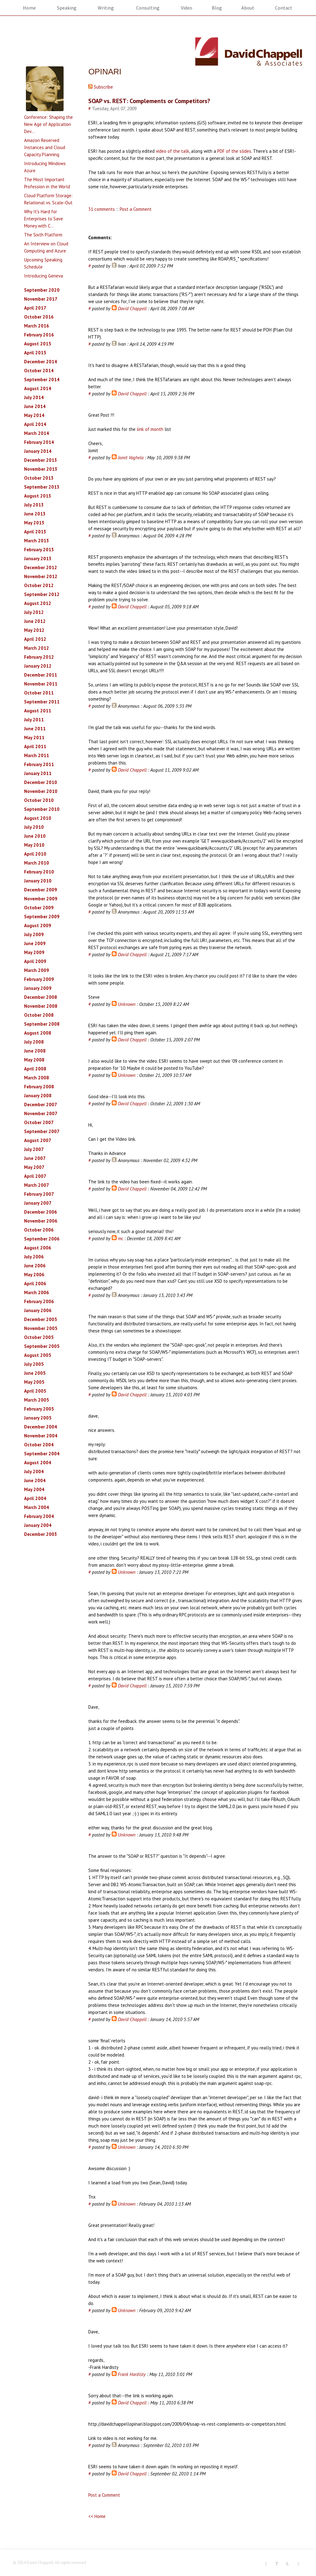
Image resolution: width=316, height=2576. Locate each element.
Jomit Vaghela (130, 458)
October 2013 (39, 478)
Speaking (67, 8)
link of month (150, 429)
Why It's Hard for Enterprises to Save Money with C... (43, 219)
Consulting (148, 8)
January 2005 (38, 1418)
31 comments (101, 209)
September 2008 (42, 1024)
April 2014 (35, 424)
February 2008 (39, 1087)
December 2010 (40, 782)
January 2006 (38, 1310)
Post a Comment (136, 209)
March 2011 (36, 755)
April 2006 (35, 1283)
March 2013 (36, 541)
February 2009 (39, 979)
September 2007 (42, 1131)
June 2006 (35, 1266)
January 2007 (38, 1203)
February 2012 (39, 657)
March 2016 (36, 326)
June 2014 (35, 406)
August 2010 (37, 818)
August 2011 (37, 711)
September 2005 (42, 1346)
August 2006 (37, 1248)
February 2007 (39, 1194)
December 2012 (40, 567)
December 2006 (40, 1212)
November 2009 (40, 899)
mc (120, 1238)
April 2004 (35, 1498)
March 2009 (36, 970)
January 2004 (38, 1525)
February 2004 (39, 1516)
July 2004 (34, 1471)
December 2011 (40, 675)
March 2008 (36, 1078)
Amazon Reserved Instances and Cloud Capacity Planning (44, 147)
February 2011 (39, 764)
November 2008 (40, 1006)
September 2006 (42, 1239)
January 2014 (38, 451)
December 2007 (40, 1104)
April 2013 (35, 532)
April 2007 (35, 1176)
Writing (106, 8)
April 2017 (35, 308)
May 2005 (34, 1382)
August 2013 (37, 496)
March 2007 (36, 1185)
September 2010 (42, 809)
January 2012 (38, 666)
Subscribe (100, 87)
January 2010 (38, 881)
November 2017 (40, 299)
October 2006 (39, 1230)
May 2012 (34, 630)
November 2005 (40, 1328)
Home (29, 8)
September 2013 (42, 487)
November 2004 (40, 1436)
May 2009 (34, 952)
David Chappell (132, 308)
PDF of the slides (234, 151)
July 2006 (34, 1257)
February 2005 (39, 1409)
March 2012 (36, 648)
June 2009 (35, 943)
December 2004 (40, 1427)
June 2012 (35, 621)
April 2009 (35, 961)
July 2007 (34, 1149)
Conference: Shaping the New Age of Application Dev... (48, 124)
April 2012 (35, 639)
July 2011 (34, 720)
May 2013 (34, 523)
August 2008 (37, 1033)
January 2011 (38, 773)
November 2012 (40, 576)
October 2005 (39, 1337)
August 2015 (37, 344)
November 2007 (40, 1113)
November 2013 (40, 469)
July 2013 (34, 505)
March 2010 (36, 863)
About (247, 8)
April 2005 (35, 1391)
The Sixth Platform (43, 235)
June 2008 (35, 1051)
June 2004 (35, 1480)
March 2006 (36, 1292)
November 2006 (40, 1221)
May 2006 (34, 1275)
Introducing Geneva (43, 276)
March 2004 (36, 1507)
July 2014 (34, 397)
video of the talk (172, 151)
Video (186, 8)
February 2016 (39, 335)
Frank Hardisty (132, 2374)
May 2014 (34, 415)
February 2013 (39, 549)
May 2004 (34, 1489)
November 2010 (40, 791)
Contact (283, 8)
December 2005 (40, 1319)
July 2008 (34, 1042)
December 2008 (40, 997)
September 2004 (42, 1454)
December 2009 (40, 890)
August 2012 (37, 603)
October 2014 (39, 370)
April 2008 (35, 1069)
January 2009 (38, 988)
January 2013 (38, 558)
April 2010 (35, 854)
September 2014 (42, 379)
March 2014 (36, 433)
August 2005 (37, 1355)
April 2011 (35, 746)
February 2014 (39, 442)
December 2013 (40, 460)
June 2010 (35, 836)
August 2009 (37, 925)
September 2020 (42, 290)
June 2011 (35, 729)
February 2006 (39, 1301)
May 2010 (34, 845)
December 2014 (40, 362)
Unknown (126, 1004)
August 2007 (37, 1140)
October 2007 (39, 1122)
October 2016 (39, 317)
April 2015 (35, 353)
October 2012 (39, 585)
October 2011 (39, 693)
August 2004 (37, 1462)
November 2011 (40, 684)
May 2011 (34, 737)
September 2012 (42, 594)
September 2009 (42, 916)
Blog (217, 8)
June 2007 (35, 1158)
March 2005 (36, 1400)
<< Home (97, 2516)
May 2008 (34, 1060)
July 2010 (34, 827)
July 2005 (34, 1364)
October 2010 (39, 800)
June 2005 (35, 1373)
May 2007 (34, 1167)
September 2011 (42, 702)
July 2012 (34, 612)
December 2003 (40, 1534)
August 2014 (37, 388)
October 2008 (39, 1015)
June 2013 (35, 514)
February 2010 (39, 872)
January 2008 (38, 1095)
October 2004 (39, 1445)
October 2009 (39, 908)
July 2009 (34, 934)
